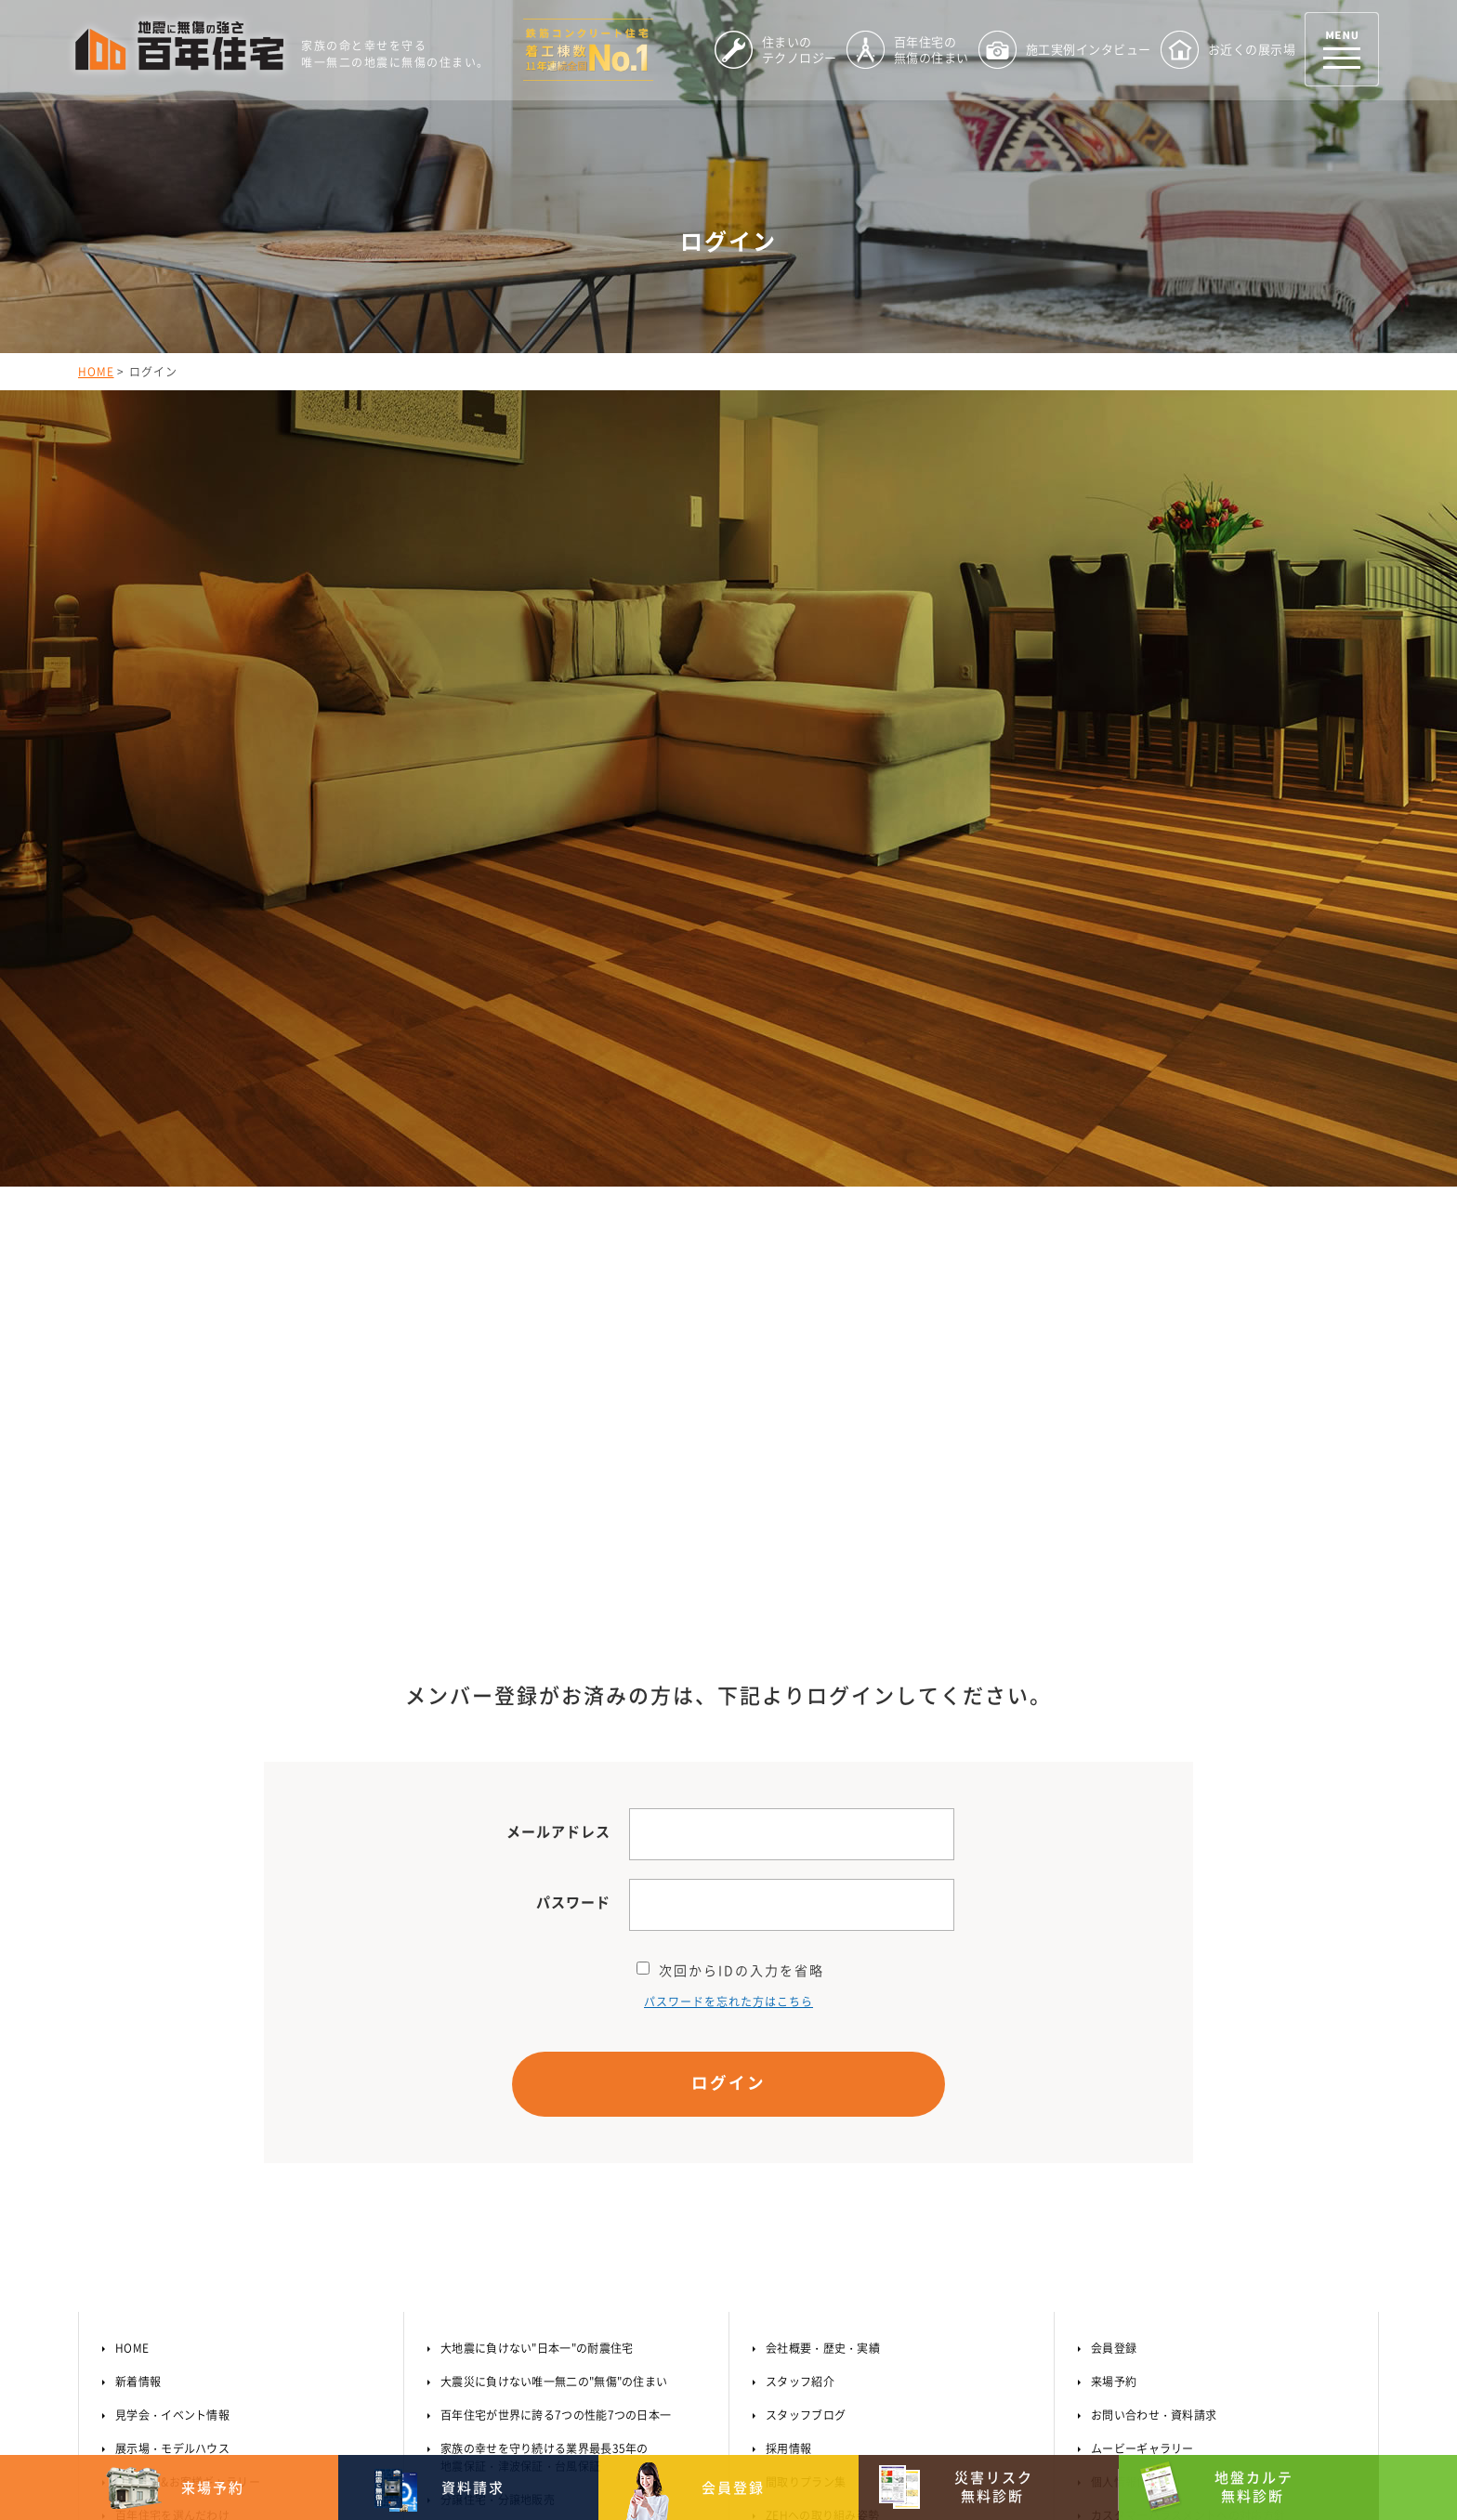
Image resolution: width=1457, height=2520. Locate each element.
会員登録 (1113, 1922)
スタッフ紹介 (800, 1956)
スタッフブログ (806, 1989)
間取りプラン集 (806, 2056)
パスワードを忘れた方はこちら (728, 1574)
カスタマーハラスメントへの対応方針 (1188, 2089)
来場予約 (1113, 1956)
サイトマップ (1125, 2123)
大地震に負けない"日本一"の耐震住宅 (536, 1922)
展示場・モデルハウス (172, 2023)
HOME (96, 371)
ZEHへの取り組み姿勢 (822, 2089)
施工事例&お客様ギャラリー (187, 2056)
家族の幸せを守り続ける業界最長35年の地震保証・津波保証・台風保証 (544, 2032)
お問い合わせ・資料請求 (1153, 1989)
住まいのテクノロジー (172, 2123)
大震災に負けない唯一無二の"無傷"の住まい (553, 1956)
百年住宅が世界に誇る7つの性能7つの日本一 (555, 1989)
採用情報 (788, 2023)
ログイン (728, 1657)
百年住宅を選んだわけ (172, 2089)
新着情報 (138, 1956)
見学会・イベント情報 (172, 1989)
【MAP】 (338, 2383)
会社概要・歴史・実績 (823, 1922)
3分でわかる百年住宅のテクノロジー (210, 2156)
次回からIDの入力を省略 (730, 1541)
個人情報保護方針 (1136, 2056)
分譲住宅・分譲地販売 (497, 2074)
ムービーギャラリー (1142, 2023)
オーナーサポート (1136, 2156)
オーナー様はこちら (1140, 2186)
